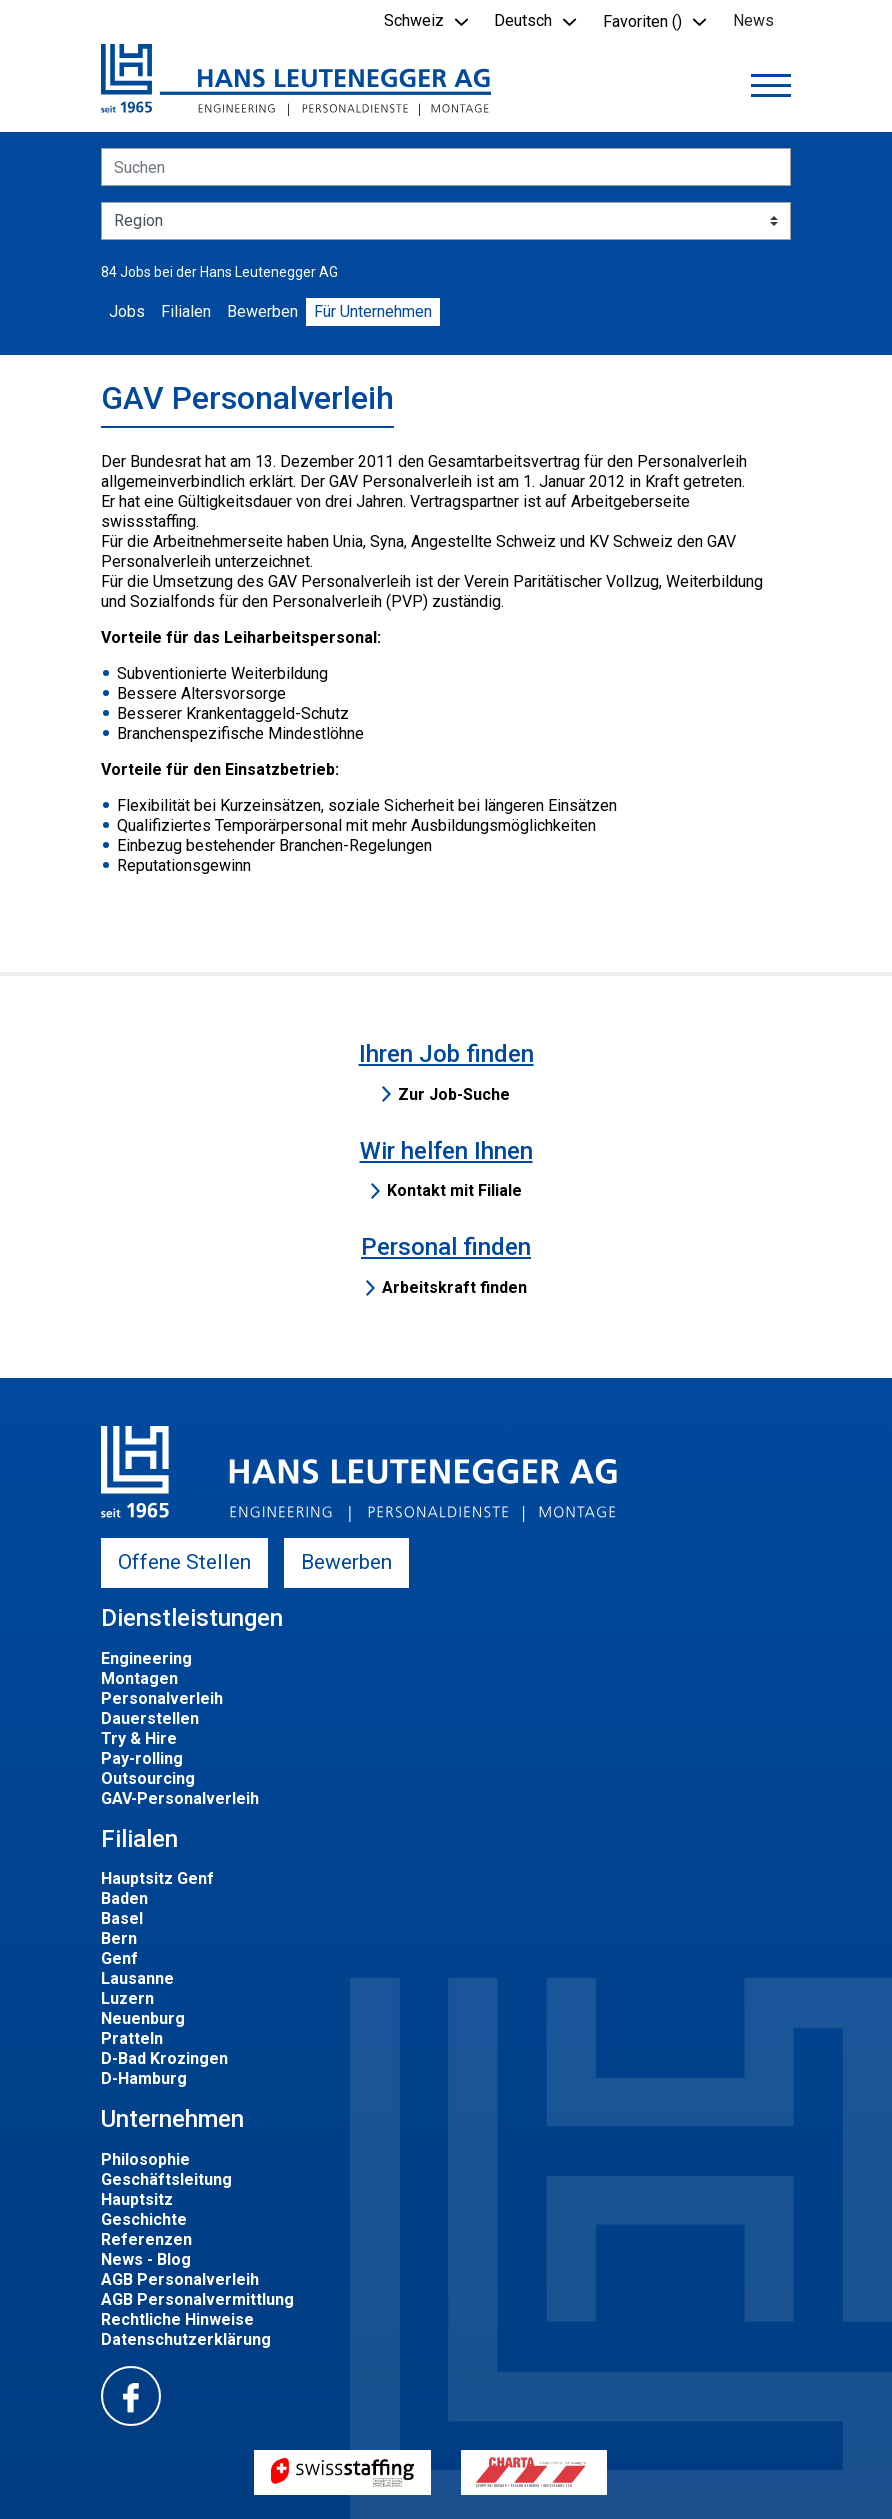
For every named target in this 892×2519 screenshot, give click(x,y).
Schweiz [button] (414, 20)
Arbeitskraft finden (454, 1287)
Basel (122, 1918)
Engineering (146, 1658)
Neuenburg (143, 2018)
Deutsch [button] (523, 20)
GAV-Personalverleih (180, 1798)
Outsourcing (148, 1778)
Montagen (139, 1678)
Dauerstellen (150, 1718)
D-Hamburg (144, 2078)
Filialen (186, 311)
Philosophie (145, 2159)
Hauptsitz (137, 2199)
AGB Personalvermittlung (197, 2299)
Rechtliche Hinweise (177, 2319)
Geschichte (144, 2219)
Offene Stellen (184, 1562)
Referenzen (146, 2239)
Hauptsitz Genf (157, 1878)
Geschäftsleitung (166, 2179)
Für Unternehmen (373, 311)
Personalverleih (162, 1698)
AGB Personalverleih (180, 2279)
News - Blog (146, 2259)
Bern (119, 1938)
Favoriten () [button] (642, 21)
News (753, 20)
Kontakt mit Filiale (454, 1190)
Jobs (127, 311)
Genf (119, 1958)
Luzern (127, 1998)
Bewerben (262, 311)
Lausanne (137, 1978)
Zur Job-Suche (454, 1094)
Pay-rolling (142, 1758)
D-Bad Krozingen (164, 2058)
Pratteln (132, 2038)
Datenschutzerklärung (186, 2339)
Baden (124, 1898)
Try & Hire (139, 1738)
